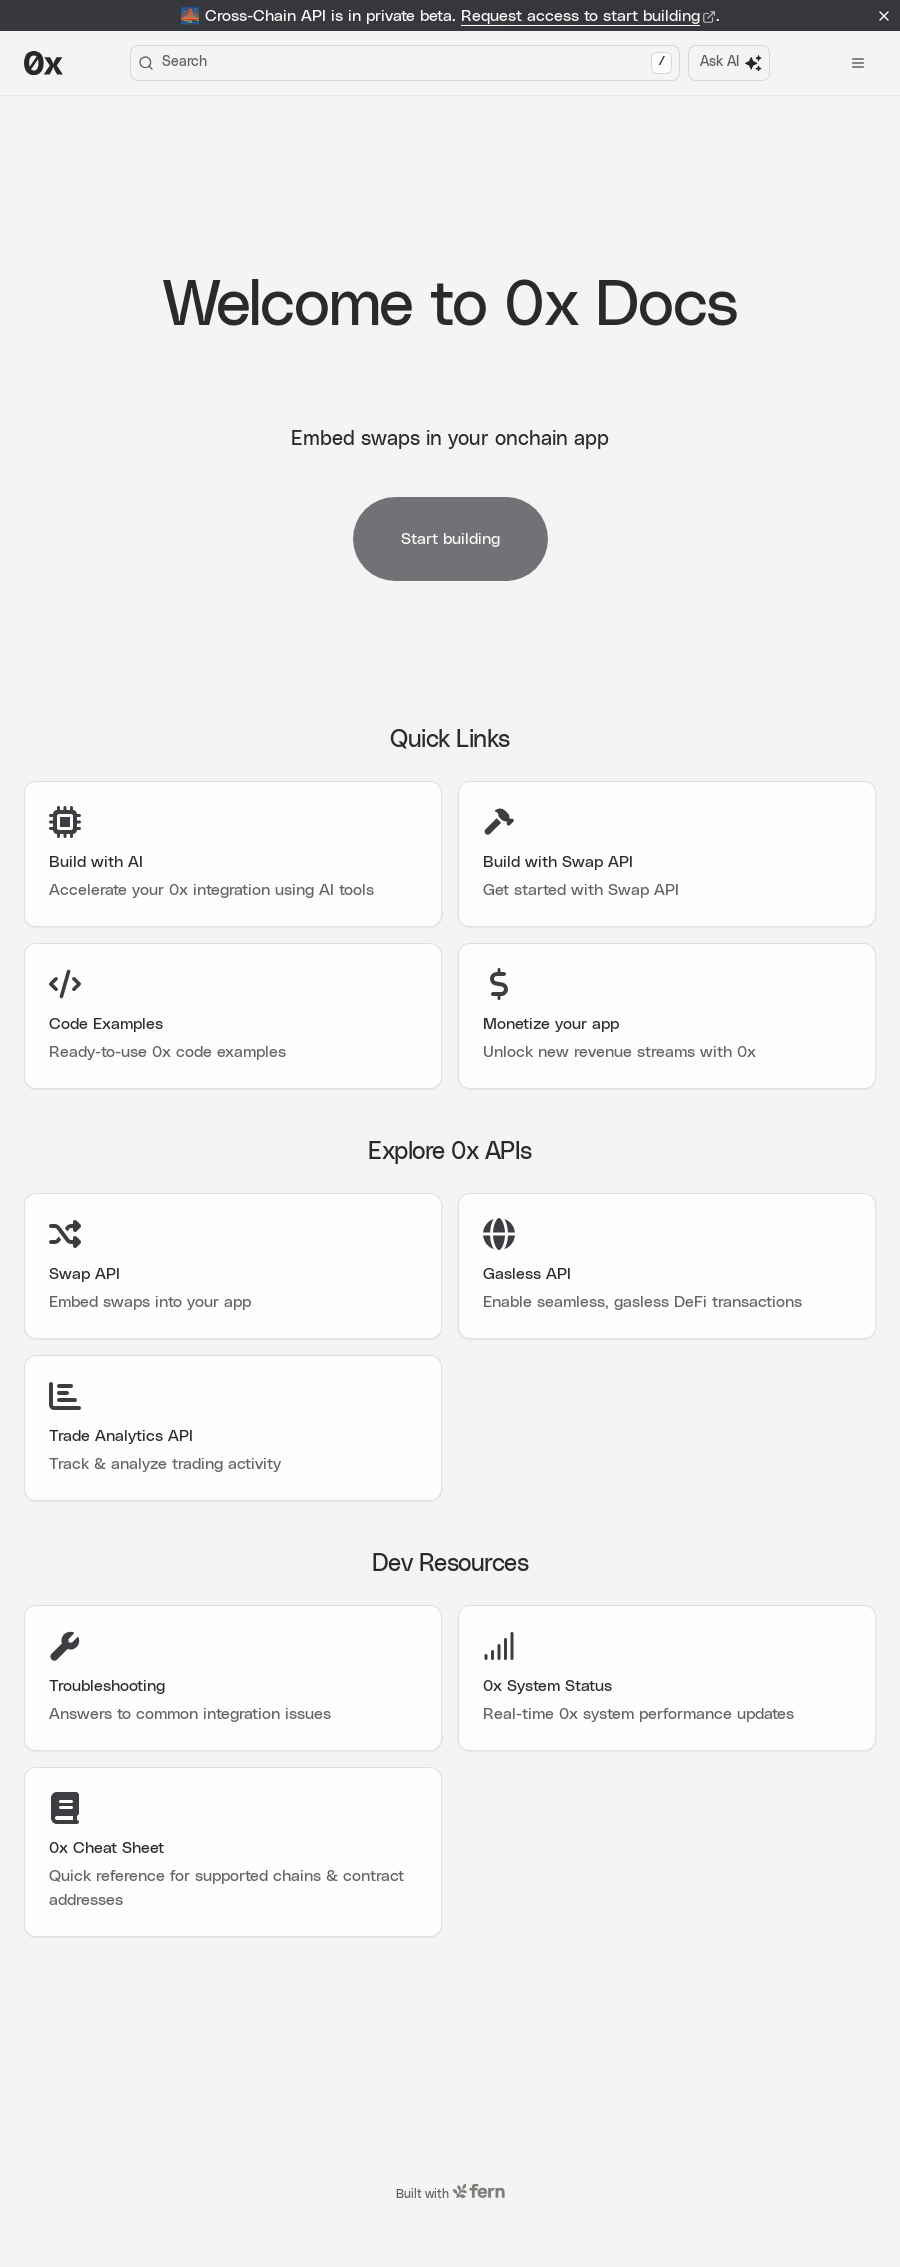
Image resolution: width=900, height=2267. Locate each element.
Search (405, 39)
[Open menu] (858, 39)
